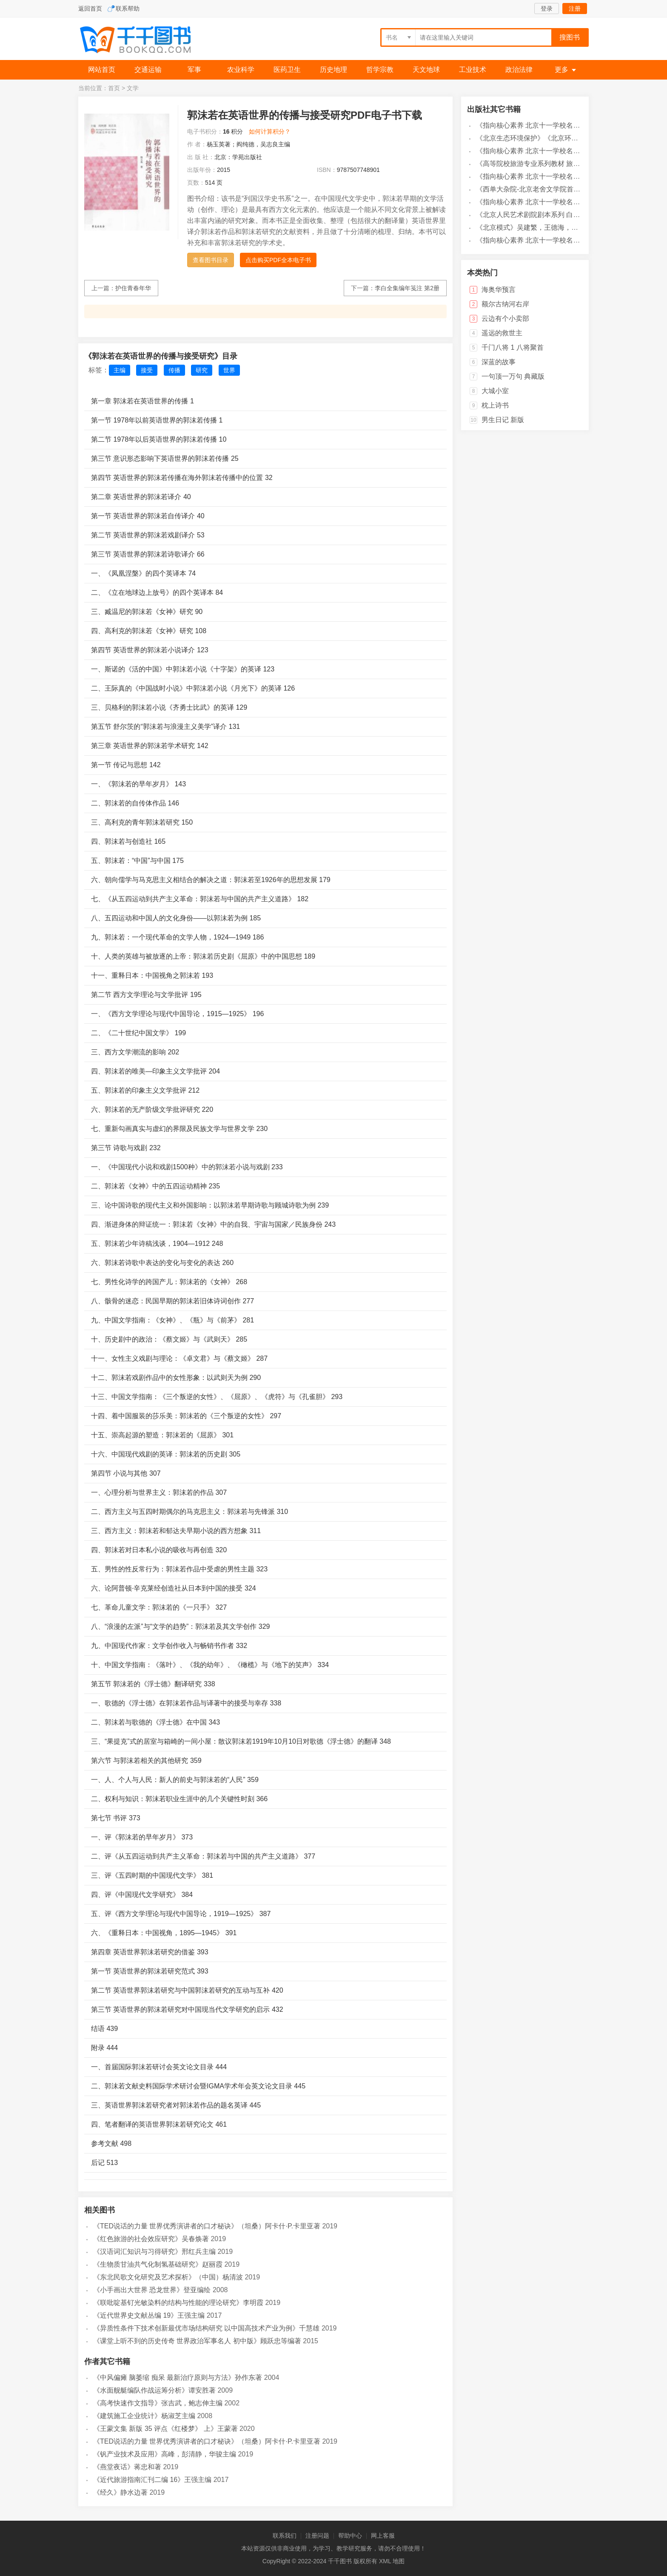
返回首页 (90, 8)
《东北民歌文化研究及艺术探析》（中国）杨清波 (168, 2277)
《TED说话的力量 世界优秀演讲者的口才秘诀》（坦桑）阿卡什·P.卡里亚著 (206, 2226)
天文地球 (426, 69)
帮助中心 (350, 2535)
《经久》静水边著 (120, 2492)
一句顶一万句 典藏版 (513, 376)
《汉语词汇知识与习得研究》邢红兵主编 (154, 2251)
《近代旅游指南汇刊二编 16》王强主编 (152, 2479)
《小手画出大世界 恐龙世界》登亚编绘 (152, 2289)
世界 (229, 370)
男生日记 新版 (503, 419)
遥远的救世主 (502, 333)
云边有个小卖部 (505, 318)
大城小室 (495, 390)
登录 (547, 8)
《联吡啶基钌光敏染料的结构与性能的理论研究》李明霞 (178, 2302)
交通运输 (148, 69)
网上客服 (383, 2535)
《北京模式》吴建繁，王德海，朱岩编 (534, 227)
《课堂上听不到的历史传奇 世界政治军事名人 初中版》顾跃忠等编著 (197, 2341)
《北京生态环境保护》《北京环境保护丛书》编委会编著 (561, 138)
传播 (174, 370)
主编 (119, 370)
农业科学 (240, 69)
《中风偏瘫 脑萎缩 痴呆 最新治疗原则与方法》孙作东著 (177, 2377)
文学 (133, 88)
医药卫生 (287, 69)
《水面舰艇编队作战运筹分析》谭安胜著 (154, 2390)
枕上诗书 (495, 405)
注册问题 (317, 2535)
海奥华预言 (499, 289)
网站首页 (101, 69)
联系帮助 (128, 8)
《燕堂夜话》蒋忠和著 (127, 2466)
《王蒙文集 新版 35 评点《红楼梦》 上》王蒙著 (165, 2428)
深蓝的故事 (499, 362)
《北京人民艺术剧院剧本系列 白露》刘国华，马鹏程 (555, 214)
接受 (147, 370)
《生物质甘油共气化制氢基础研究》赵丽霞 (157, 2264)
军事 (194, 69)
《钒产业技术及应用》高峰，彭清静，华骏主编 (164, 2454)
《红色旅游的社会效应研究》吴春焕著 (151, 2238)
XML (385, 2561)
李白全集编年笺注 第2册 (407, 288)
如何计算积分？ (270, 131)
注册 (575, 8)
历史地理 (333, 69)
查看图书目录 (210, 260)
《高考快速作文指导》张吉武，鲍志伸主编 (157, 2403)
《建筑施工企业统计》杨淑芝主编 (144, 2415)
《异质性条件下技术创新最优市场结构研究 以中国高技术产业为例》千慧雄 (206, 2328)
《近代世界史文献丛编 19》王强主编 (149, 2315)
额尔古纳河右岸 (505, 304)
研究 (202, 370)
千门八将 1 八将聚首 (513, 347)
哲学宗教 (379, 69)
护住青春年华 (133, 288)
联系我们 (284, 2535)
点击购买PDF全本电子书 (278, 260)
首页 (114, 88)
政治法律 (519, 69)
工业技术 (472, 69)
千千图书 (142, 40)
